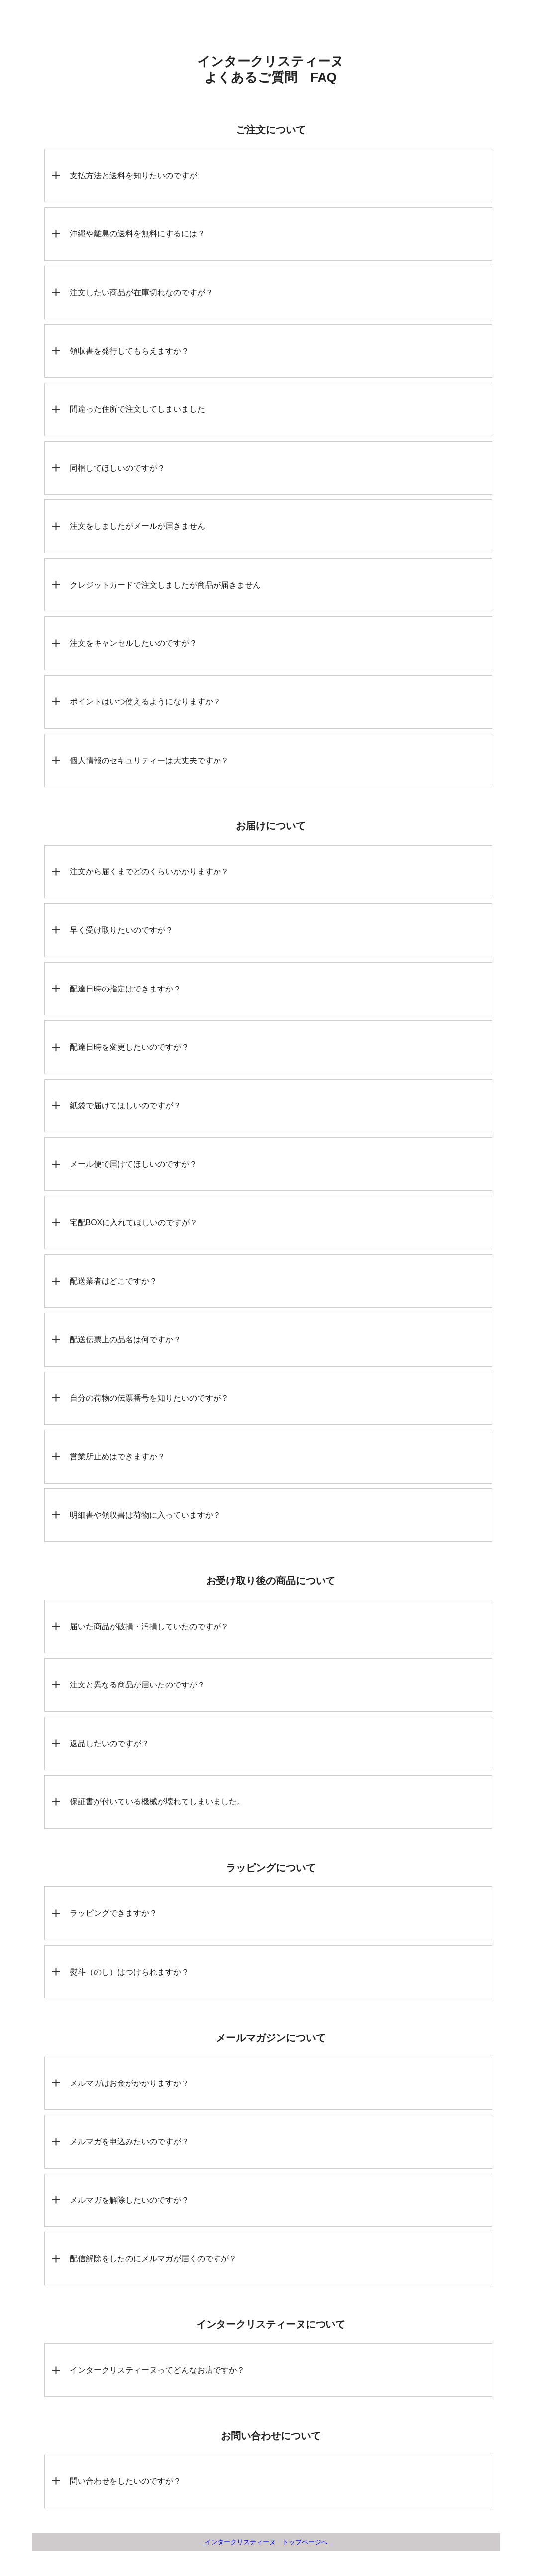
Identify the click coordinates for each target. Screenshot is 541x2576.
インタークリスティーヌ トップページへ (266, 2542)
